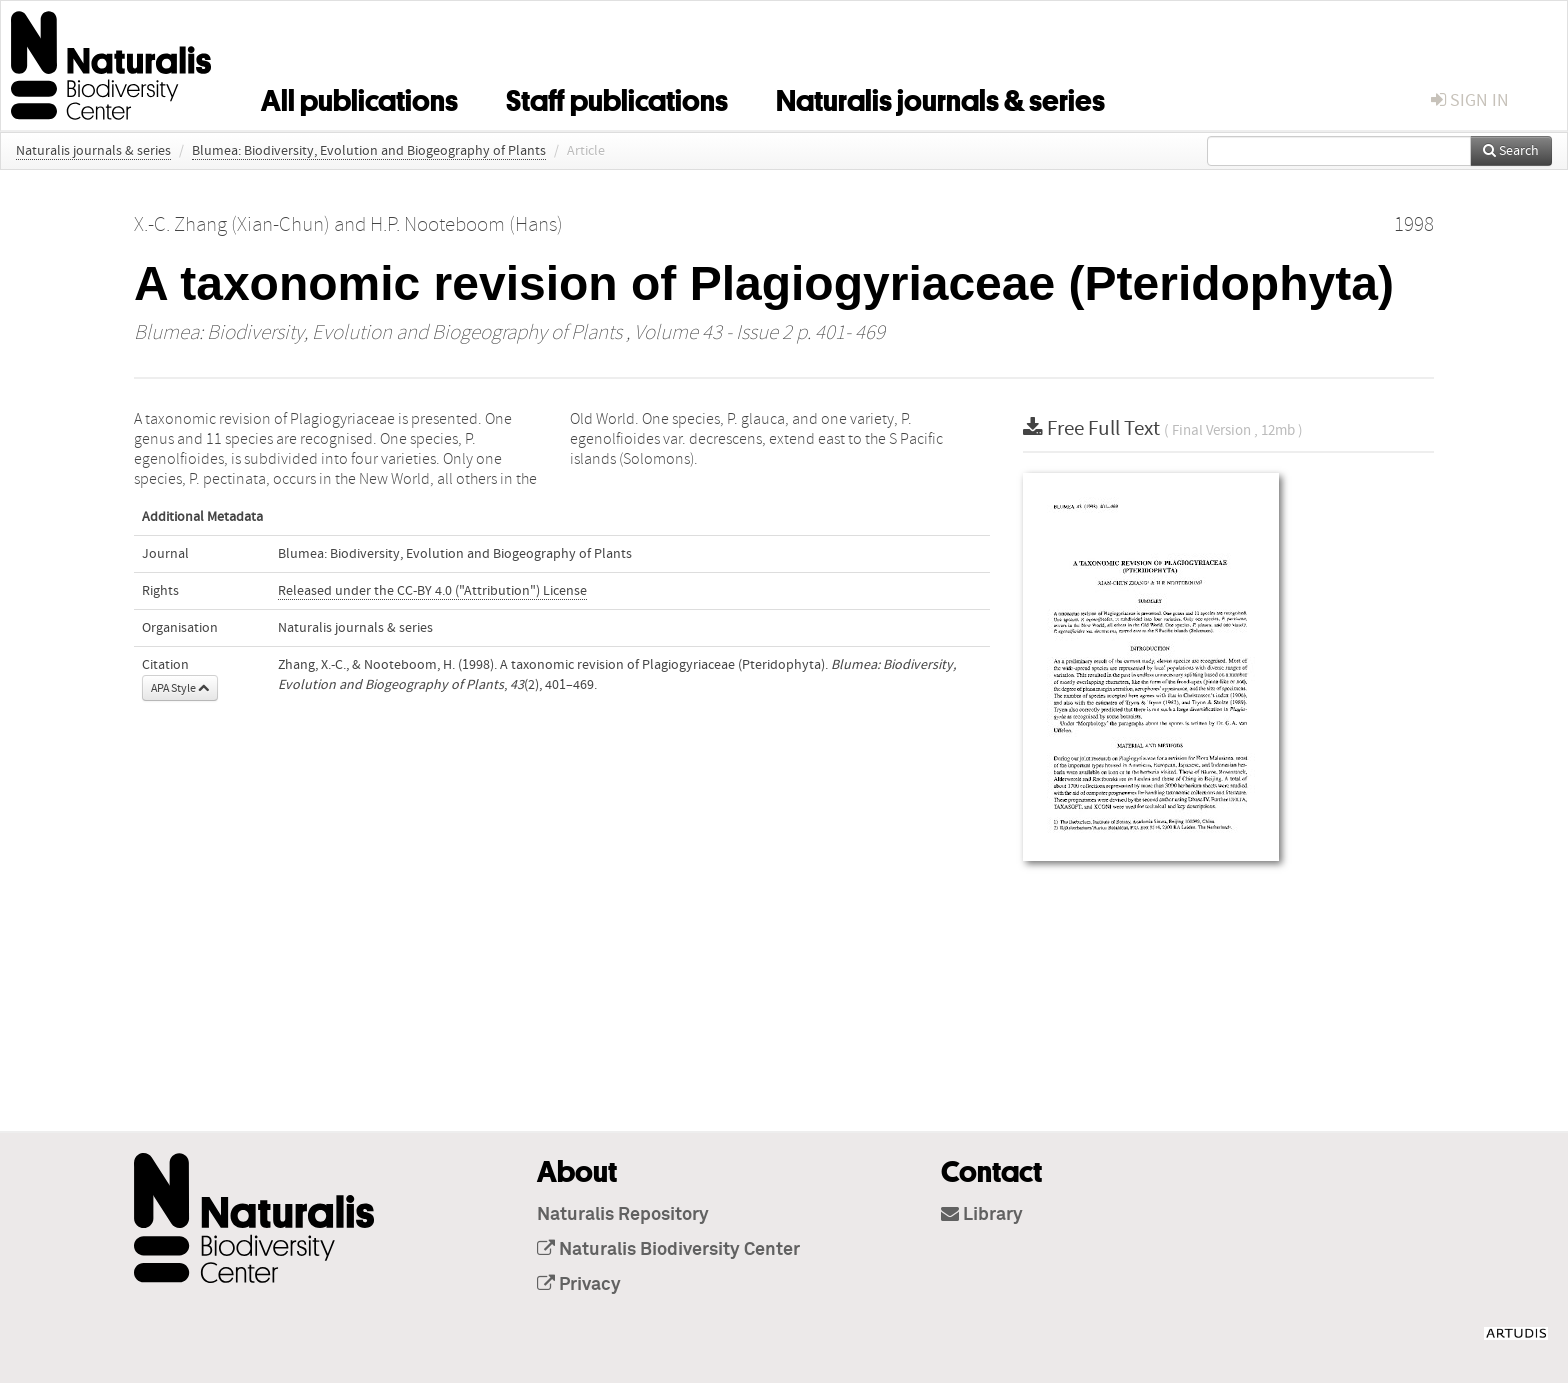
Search (1511, 151)
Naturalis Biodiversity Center (668, 1250)
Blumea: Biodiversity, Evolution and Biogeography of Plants (369, 151)
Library (982, 1215)
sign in (1470, 100)
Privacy (579, 1285)
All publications (359, 97)
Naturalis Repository (623, 1215)
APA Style (180, 688)
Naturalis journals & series (940, 97)
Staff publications (617, 97)
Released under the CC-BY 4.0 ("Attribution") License (432, 591)
